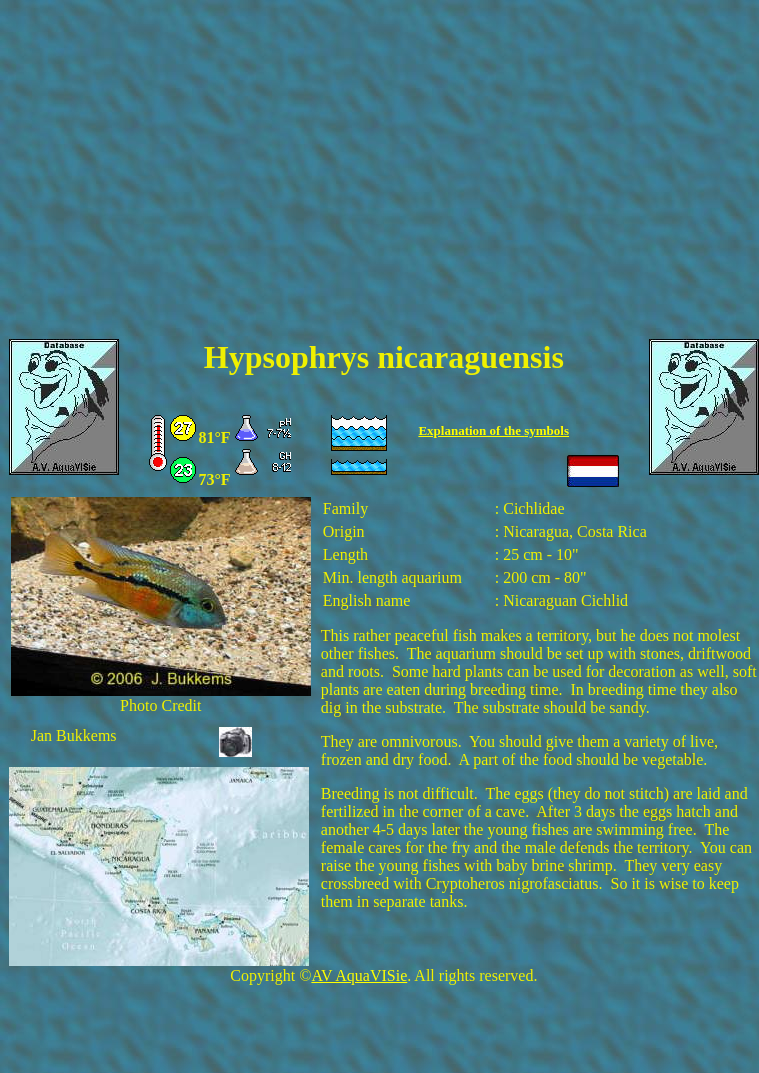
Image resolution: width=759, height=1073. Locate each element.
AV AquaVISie (359, 975)
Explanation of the (471, 430)
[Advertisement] (380, 182)
